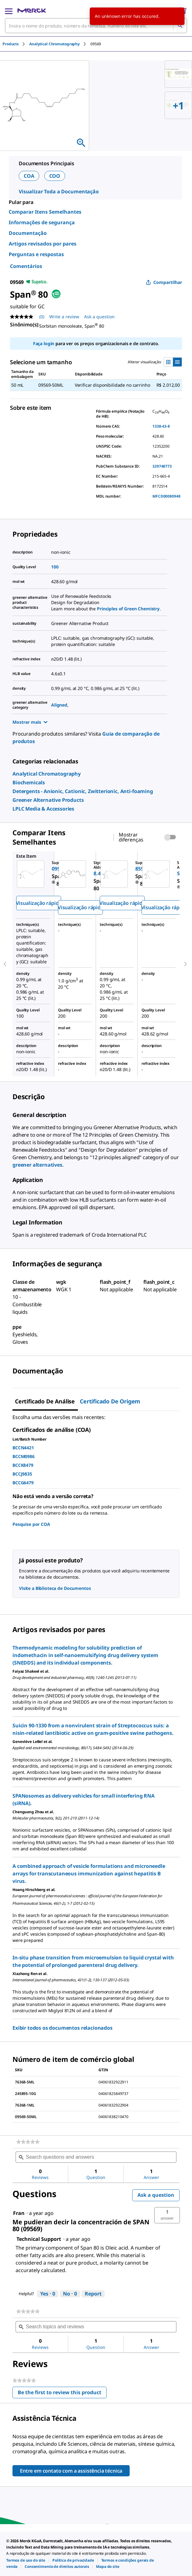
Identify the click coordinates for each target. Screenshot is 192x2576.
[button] (167, 2215)
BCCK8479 (22, 1465)
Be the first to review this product (62, 2394)
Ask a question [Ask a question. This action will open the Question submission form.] (99, 317)
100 (55, 567)
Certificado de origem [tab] (110, 1401)
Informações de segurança (42, 222)
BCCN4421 (23, 1448)
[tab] (15, 44)
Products (10, 44)
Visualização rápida (38, 903)
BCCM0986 (23, 1456)
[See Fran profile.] (19, 2213)
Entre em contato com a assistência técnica (71, 2470)
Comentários (26, 266)
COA (29, 175)
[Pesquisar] (180, 26)
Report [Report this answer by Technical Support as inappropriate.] (93, 2293)
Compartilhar (164, 282)
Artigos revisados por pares (42, 243)
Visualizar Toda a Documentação (59, 191)
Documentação (28, 233)
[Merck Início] (31, 10)
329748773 (162, 466)
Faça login (43, 343)
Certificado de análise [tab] (45, 1401)
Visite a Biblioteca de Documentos (55, 1588)
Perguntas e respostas (36, 254)
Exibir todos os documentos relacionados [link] (62, 2027)
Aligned (59, 705)
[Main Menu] (8, 10)
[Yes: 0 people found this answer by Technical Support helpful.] (47, 2294)
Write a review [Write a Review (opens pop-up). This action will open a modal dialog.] (64, 317)
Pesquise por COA (31, 1524)
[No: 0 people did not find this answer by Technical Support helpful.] (70, 2294)
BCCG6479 (23, 1483)
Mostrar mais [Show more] (29, 722)
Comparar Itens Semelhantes (45, 211)
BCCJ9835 (22, 1474)
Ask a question (155, 2194)
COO (54, 175)
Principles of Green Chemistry (128, 609)
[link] (46, 773)
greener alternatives (37, 1164)
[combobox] (96, 25)
